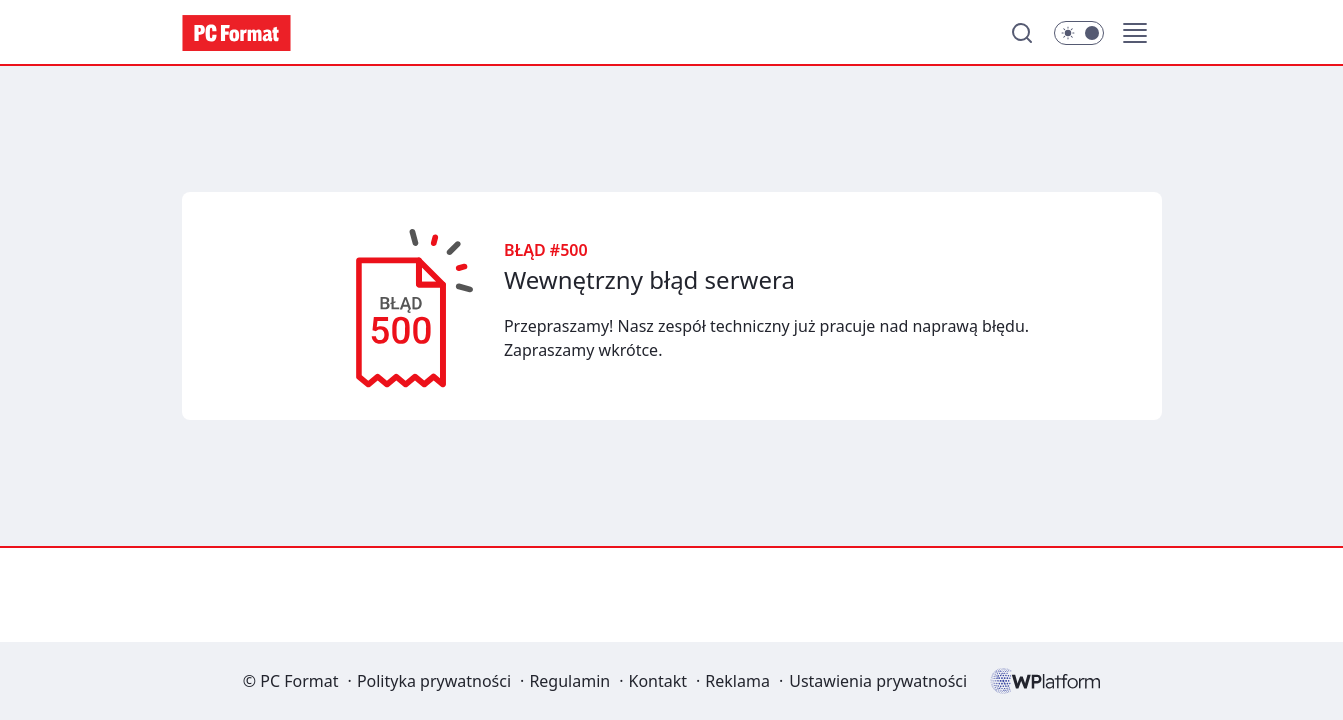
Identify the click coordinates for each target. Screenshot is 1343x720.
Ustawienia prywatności (878, 681)
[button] (1135, 33)
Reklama (737, 681)
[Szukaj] (1022, 33)
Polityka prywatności (434, 681)
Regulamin (569, 681)
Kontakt (657, 681)
